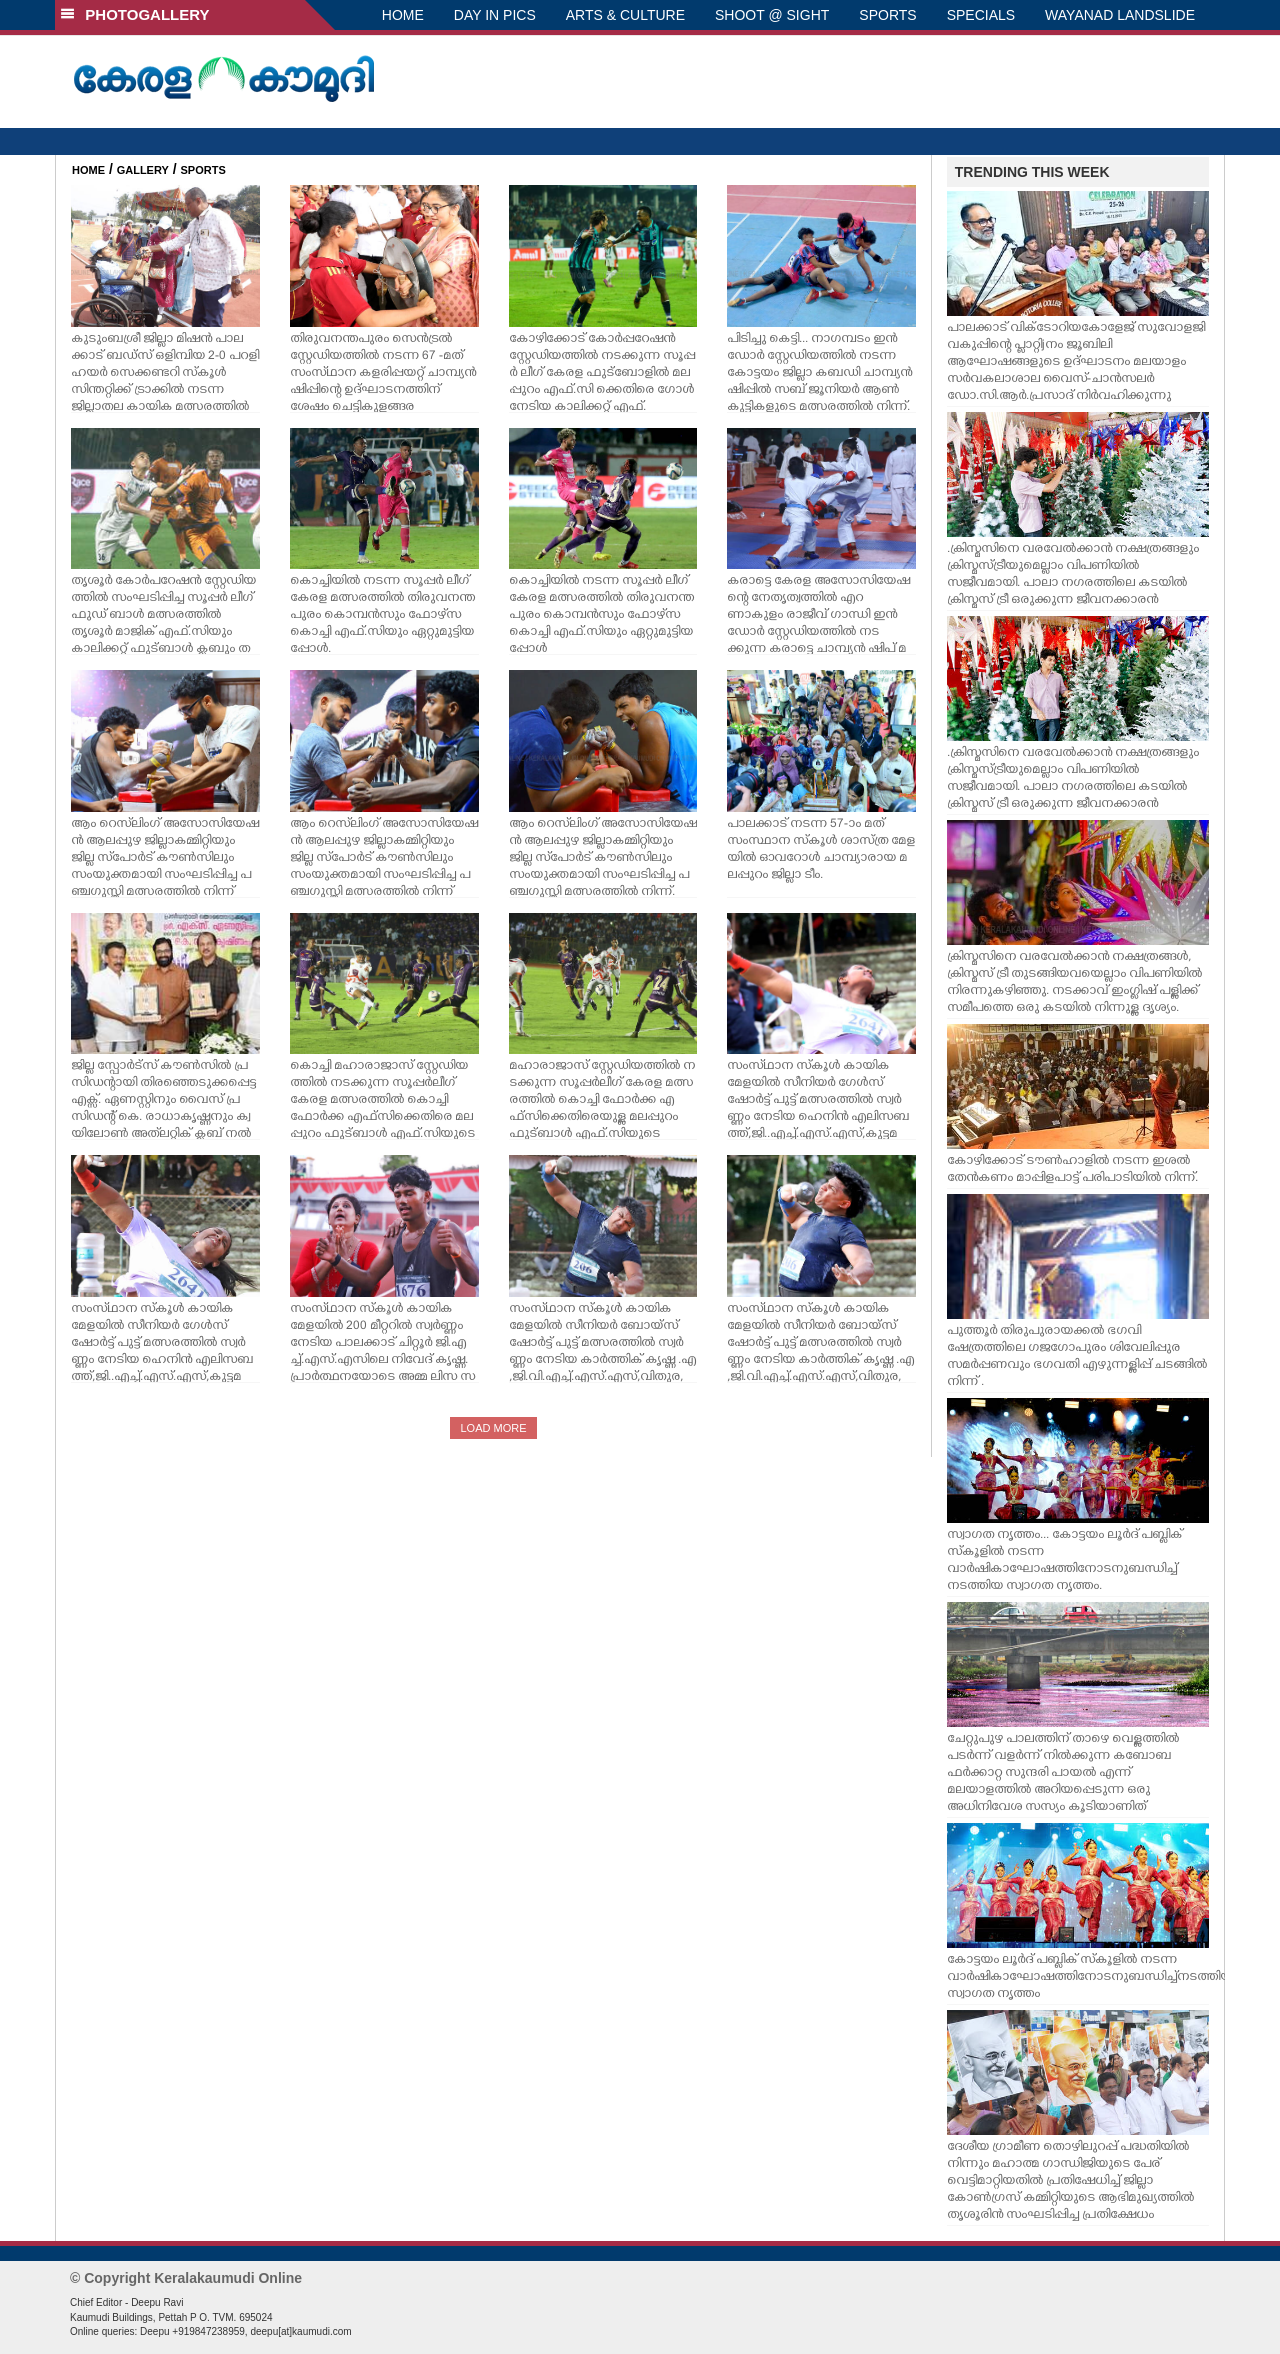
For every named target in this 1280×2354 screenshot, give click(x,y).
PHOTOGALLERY (135, 14)
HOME (403, 15)
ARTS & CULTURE (625, 15)
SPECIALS (981, 15)
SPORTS (887, 15)
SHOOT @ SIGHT (772, 15)
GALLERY (143, 170)
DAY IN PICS (495, 15)
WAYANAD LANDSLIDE (1120, 15)
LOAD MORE (493, 1428)
